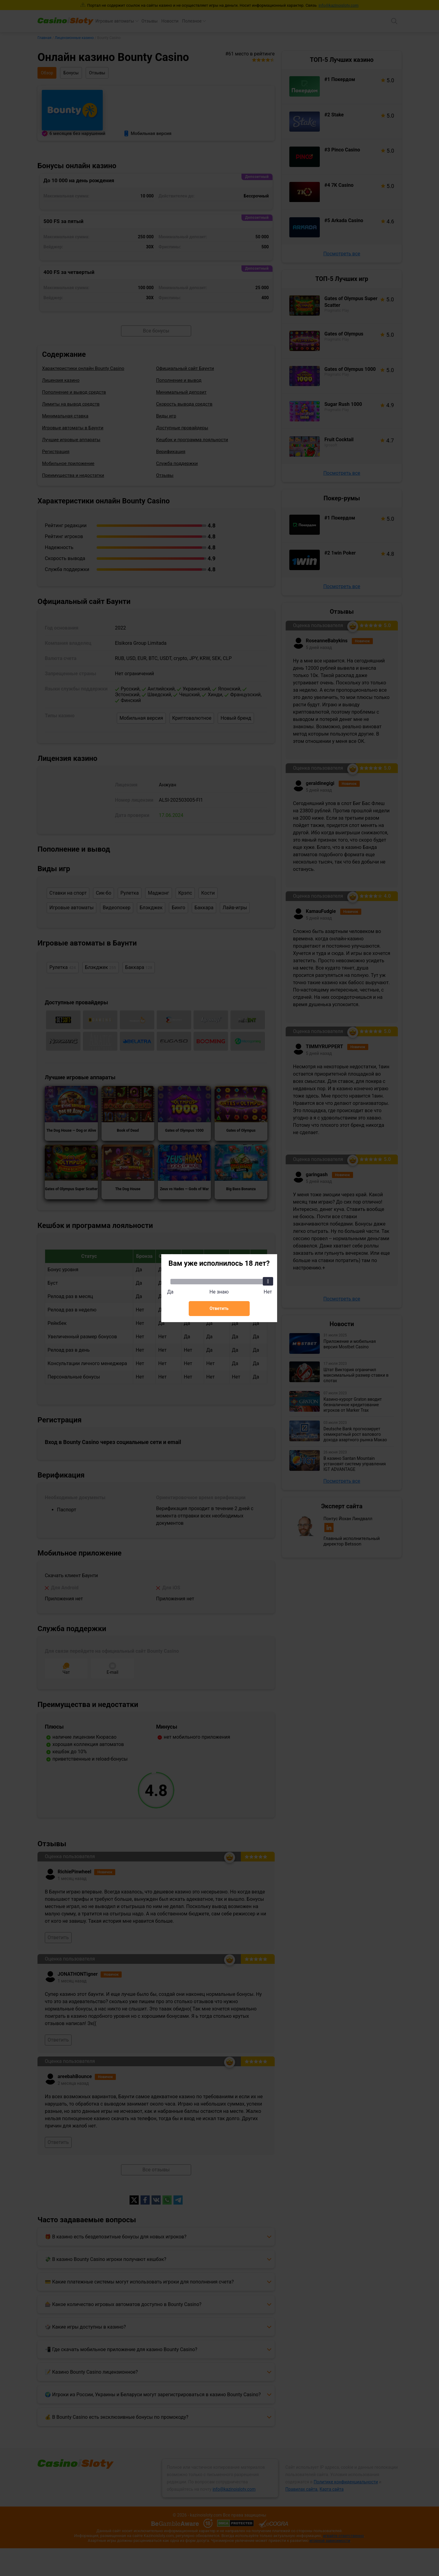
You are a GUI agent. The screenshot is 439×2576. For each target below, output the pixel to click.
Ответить (218, 1308)
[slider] (268, 1281)
